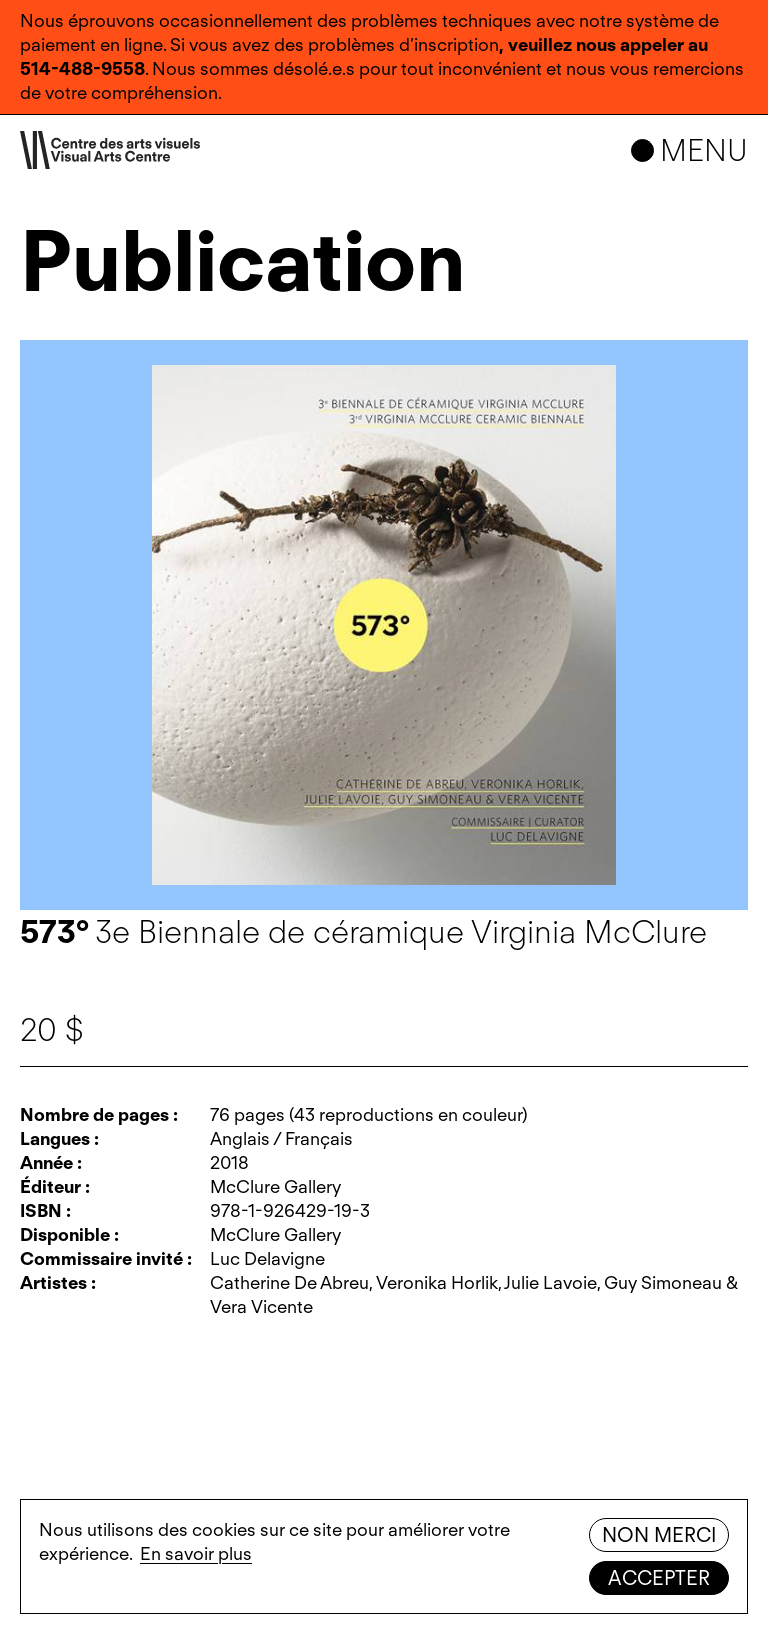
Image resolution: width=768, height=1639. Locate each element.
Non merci (659, 1535)
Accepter (659, 1578)
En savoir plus (196, 1553)
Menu (704, 150)
